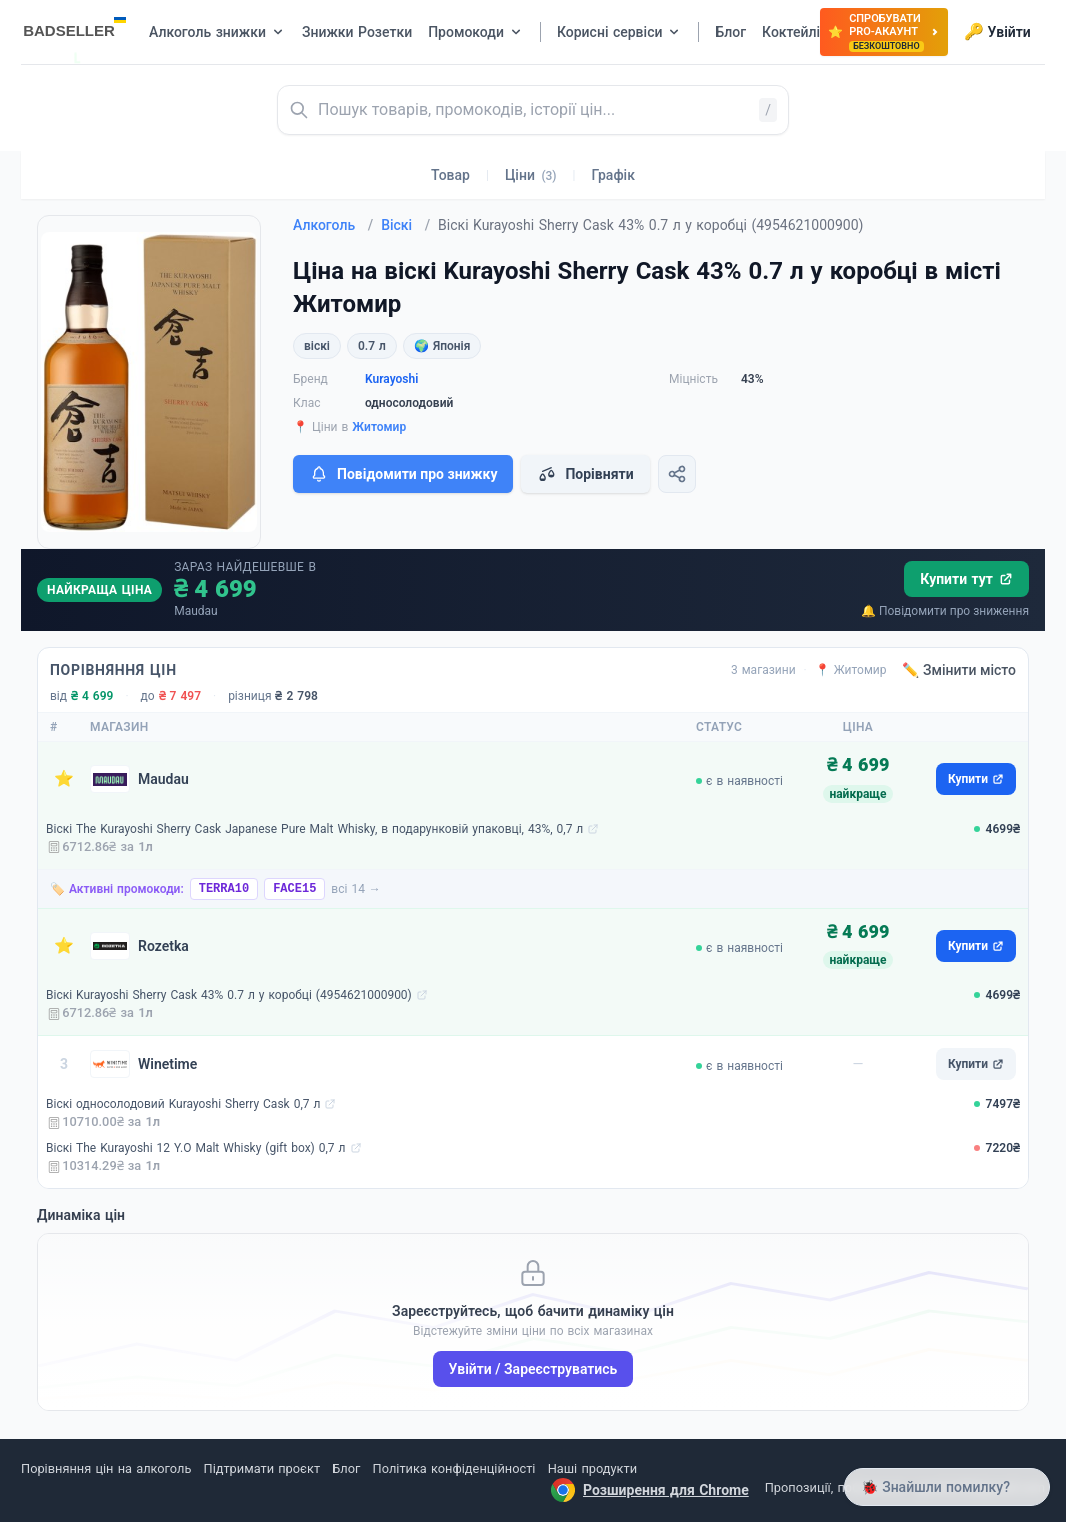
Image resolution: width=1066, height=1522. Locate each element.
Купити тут (966, 579)
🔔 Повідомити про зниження (945, 611)
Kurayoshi (391, 379)
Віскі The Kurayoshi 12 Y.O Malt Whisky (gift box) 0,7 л (196, 1148)
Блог (346, 1468)
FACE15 (294, 889)
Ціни (531, 175)
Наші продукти (592, 1468)
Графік (613, 175)
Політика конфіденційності (454, 1468)
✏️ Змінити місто (959, 670)
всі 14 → (356, 889)
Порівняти (585, 474)
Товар (450, 175)
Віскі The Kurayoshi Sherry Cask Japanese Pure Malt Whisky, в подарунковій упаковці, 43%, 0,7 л (314, 829)
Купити (976, 779)
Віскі (405, 225)
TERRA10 (224, 889)
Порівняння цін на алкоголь (106, 1468)
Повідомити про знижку (403, 474)
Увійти (997, 32)
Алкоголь (333, 225)
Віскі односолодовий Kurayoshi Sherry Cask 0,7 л (183, 1104)
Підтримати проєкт (262, 1468)
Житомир (379, 427)
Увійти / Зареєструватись (533, 1369)
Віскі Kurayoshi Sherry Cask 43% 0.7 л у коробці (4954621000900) (229, 995)
